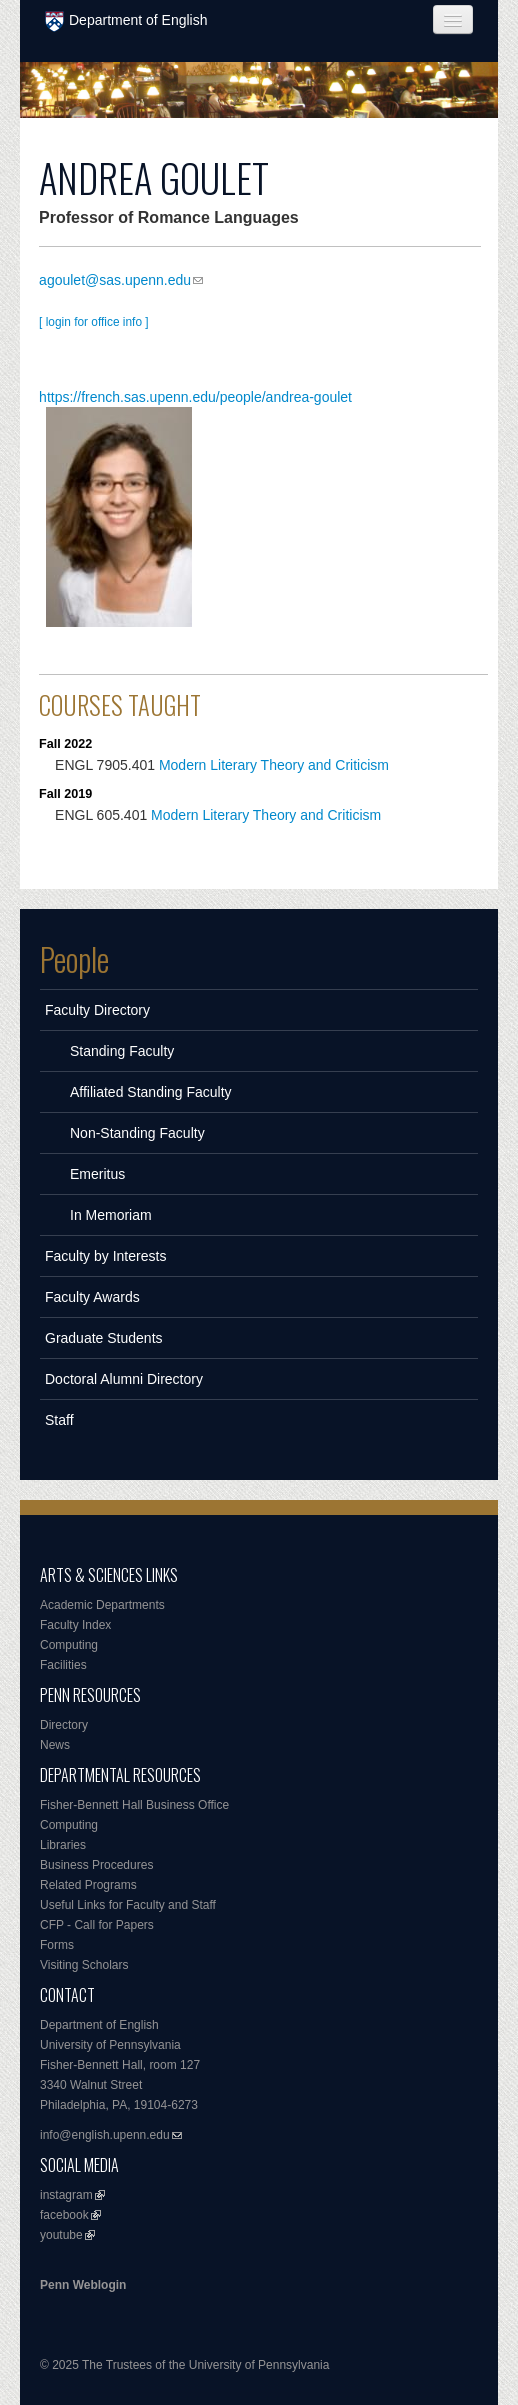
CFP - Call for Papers (97, 1925)
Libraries (63, 1845)
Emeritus (97, 1174)
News (55, 1745)
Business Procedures (96, 1865)
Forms (57, 1945)
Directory (64, 1725)
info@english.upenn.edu (105, 2135)
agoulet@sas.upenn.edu (115, 280)
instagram (66, 2195)
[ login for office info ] (94, 322)
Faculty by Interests (105, 1256)
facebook (64, 2215)
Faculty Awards (92, 1297)
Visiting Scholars (84, 1965)
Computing (69, 1645)
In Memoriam (111, 1215)
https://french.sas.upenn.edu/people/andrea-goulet (195, 397)
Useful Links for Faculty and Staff (128, 1905)
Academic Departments (102, 1605)
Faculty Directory (97, 1010)
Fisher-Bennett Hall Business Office (134, 1805)
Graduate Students (104, 1338)
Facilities (63, 1665)
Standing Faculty (122, 1051)
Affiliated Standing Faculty (151, 1092)
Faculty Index (75, 1625)
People (74, 959)
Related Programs (88, 1885)
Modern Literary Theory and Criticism (274, 765)
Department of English (126, 21)
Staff (59, 1420)
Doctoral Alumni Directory (124, 1379)
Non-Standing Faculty (137, 1133)
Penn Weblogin (83, 2285)
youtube (61, 2235)
